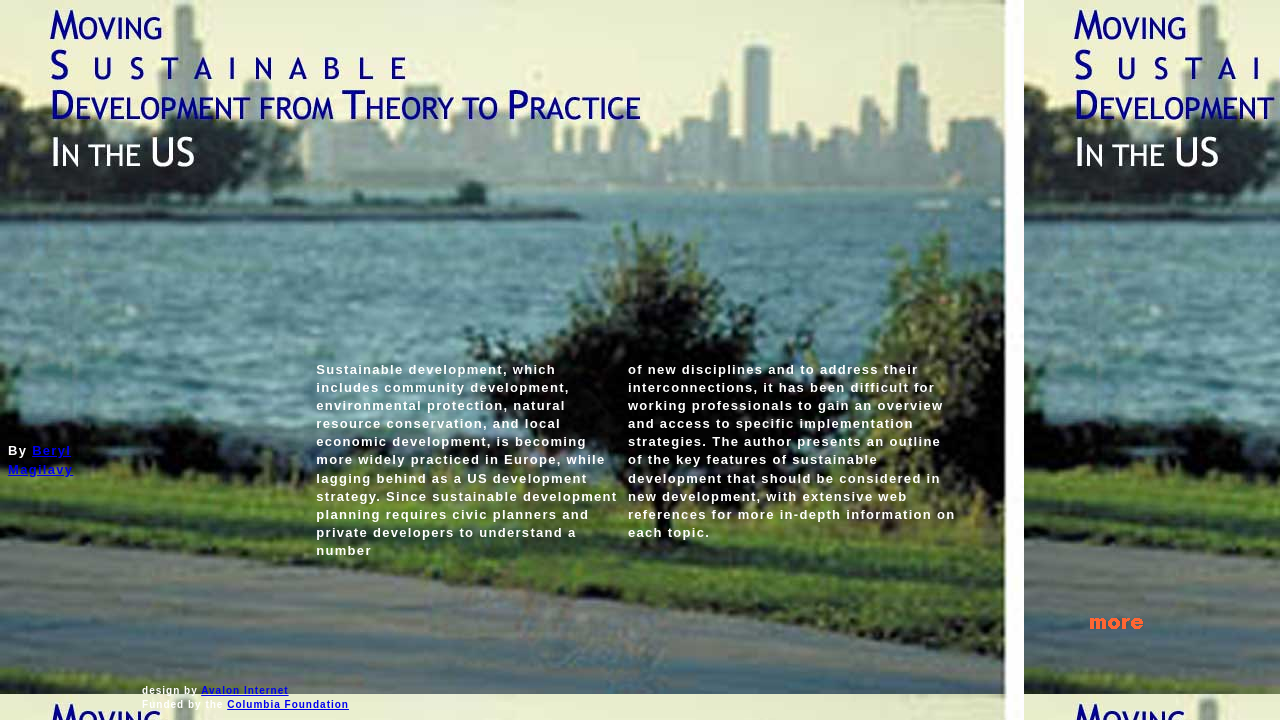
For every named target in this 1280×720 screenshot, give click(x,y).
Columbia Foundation (288, 704)
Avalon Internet (244, 690)
